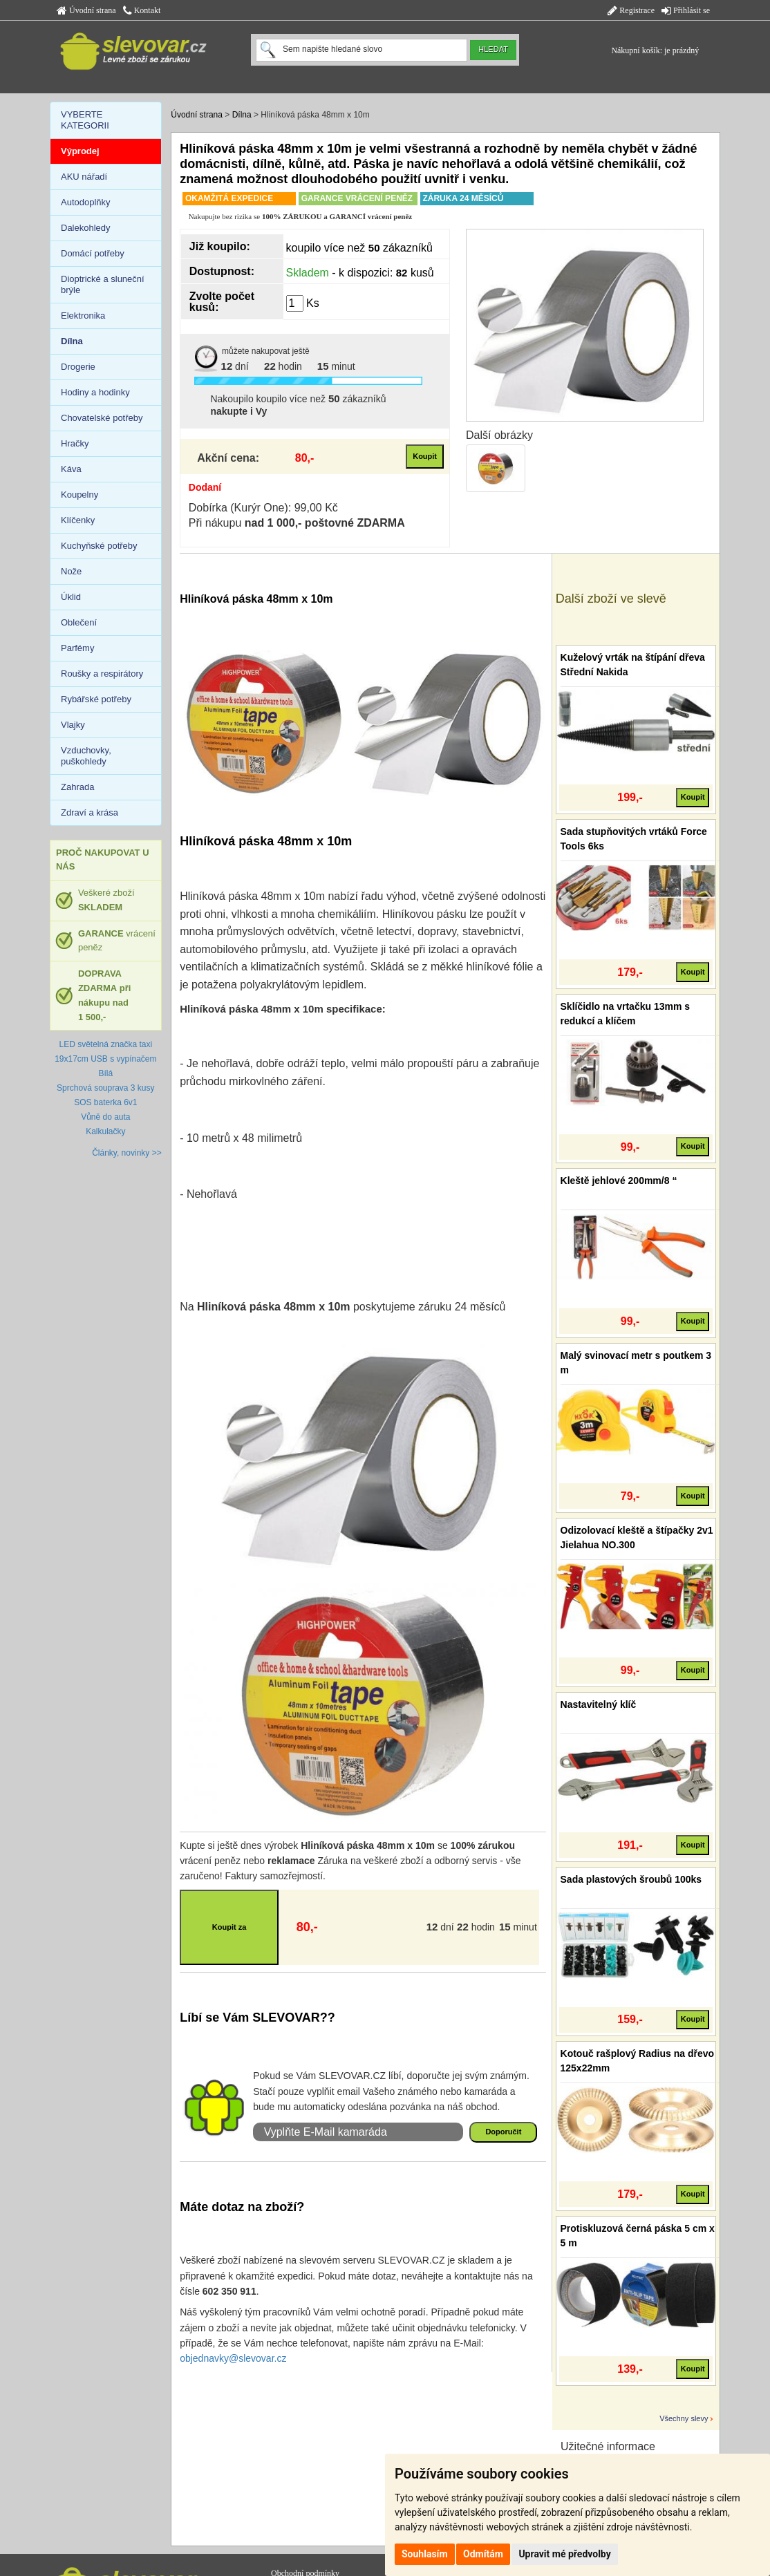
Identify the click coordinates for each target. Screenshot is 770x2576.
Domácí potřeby (92, 253)
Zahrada (77, 787)
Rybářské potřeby (96, 699)
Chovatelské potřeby (102, 418)
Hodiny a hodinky (95, 392)
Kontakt (142, 10)
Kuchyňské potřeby (99, 545)
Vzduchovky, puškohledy (86, 756)
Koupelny (79, 494)
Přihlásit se (685, 10)
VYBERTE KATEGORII (85, 120)
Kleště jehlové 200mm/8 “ (619, 1180)
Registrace (631, 10)
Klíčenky (78, 520)
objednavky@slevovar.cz (233, 2358)
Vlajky (73, 725)
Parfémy (77, 648)
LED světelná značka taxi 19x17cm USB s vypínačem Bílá (105, 1059)
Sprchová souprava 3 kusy (105, 1088)
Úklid (71, 597)
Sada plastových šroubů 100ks (631, 1879)
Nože (71, 571)
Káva (71, 469)
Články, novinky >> (127, 1153)
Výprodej (80, 151)
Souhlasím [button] (425, 2553)
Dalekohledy (86, 228)
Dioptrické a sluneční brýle (102, 284)
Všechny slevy (683, 2418)
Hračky (74, 443)
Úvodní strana (86, 10)
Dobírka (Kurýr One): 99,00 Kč (263, 508)
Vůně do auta (105, 1117)
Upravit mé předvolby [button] (564, 2553)
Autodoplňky (86, 202)
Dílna (242, 115)
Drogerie (78, 366)
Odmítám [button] (483, 2553)
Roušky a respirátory (102, 673)
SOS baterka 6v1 (105, 1102)
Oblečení (79, 622)
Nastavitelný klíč (599, 1704)
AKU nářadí (84, 176)
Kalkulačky (105, 1131)
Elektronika (83, 315)
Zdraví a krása (89, 812)
